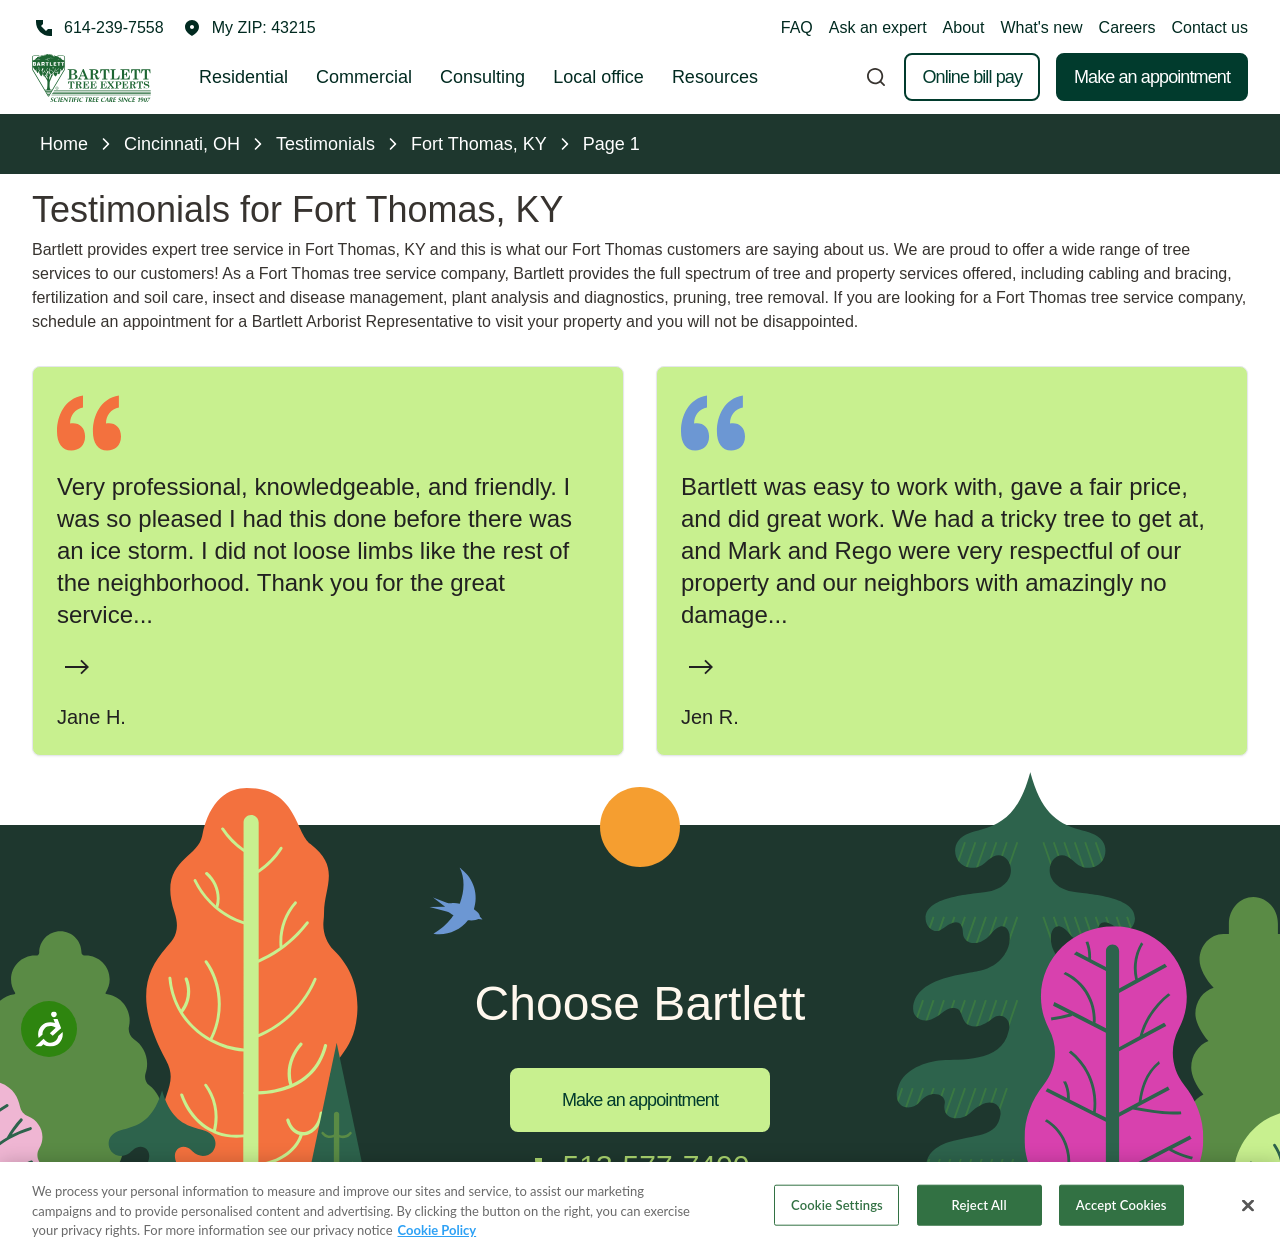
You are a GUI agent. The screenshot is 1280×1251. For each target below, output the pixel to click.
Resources (715, 77)
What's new (1041, 27)
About (964, 27)
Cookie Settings (837, 1207)
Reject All (979, 1207)
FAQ (797, 27)
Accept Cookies (1121, 1207)
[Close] (1248, 1208)
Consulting (482, 77)
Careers (1127, 27)
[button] (250, 28)
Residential (243, 77)
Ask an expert (878, 27)
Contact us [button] (1210, 27)
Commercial (364, 77)
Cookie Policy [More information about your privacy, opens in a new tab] (437, 1233)
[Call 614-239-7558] (98, 28)
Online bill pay (972, 77)
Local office (598, 77)
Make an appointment (1152, 77)
